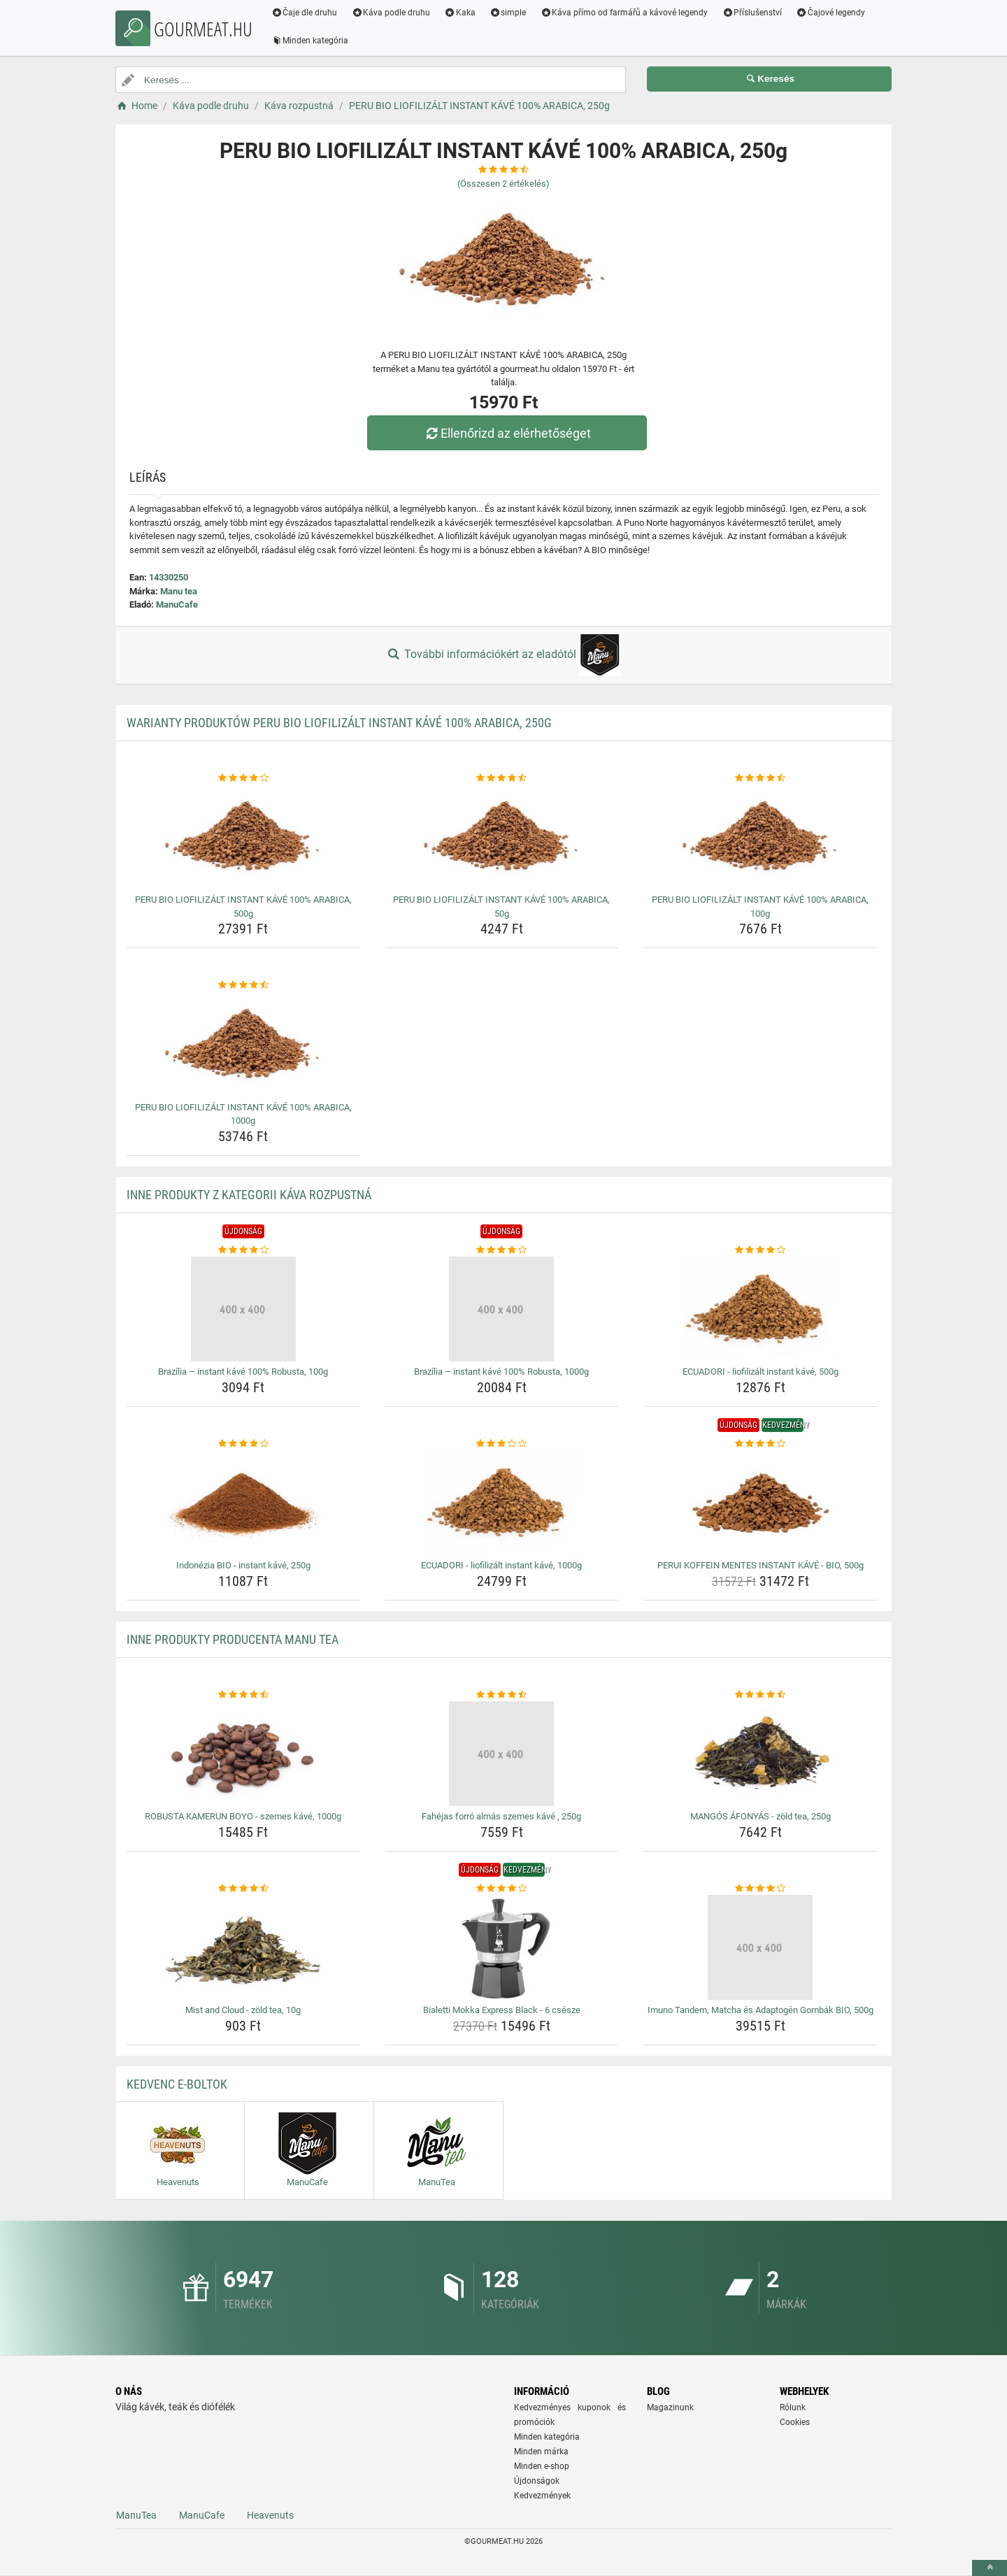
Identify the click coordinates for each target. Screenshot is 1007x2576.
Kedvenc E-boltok (177, 2084)
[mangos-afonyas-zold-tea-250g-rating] (760, 1695)
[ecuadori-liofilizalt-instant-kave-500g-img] (760, 1309)
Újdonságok (536, 2481)
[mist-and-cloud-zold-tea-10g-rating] (243, 1889)
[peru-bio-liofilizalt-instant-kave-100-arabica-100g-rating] (760, 778)
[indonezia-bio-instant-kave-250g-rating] (243, 1444)
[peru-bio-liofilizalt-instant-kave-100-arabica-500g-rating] (243, 778)
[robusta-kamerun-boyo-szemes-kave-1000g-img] (243, 1753)
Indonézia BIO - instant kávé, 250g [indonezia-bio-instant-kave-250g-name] (243, 1565)
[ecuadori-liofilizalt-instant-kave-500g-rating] (760, 1250)
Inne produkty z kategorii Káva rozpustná (249, 1194)
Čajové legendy (831, 12)
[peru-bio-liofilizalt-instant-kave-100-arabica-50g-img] (501, 837)
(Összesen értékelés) (503, 183)
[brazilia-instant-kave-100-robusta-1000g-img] (501, 1309)
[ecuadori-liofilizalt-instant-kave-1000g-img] (501, 1502)
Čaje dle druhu (305, 12)
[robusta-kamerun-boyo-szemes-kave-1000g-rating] (243, 1695)
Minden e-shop (541, 2466)
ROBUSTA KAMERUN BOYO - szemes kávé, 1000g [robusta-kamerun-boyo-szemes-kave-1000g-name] (243, 1816)
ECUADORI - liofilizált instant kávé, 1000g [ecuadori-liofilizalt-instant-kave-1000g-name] (501, 1565)
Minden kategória (311, 40)
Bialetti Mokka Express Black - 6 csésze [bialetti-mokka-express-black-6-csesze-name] (501, 2010)
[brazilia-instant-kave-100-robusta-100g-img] (243, 1309)
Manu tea (178, 591)
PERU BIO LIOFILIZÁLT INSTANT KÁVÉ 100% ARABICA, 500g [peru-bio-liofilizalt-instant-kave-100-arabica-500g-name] (243, 906)
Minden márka (541, 2451)
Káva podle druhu (391, 12)
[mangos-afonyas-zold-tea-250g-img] (760, 1753)
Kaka (461, 12)
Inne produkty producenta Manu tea (232, 1639)
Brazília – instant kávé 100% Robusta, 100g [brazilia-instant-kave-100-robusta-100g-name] (243, 1371)
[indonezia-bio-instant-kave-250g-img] (243, 1502)
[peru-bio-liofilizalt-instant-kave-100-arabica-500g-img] (243, 837)
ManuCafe (177, 604)
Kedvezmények (542, 2495)
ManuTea (136, 2515)
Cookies (795, 2422)
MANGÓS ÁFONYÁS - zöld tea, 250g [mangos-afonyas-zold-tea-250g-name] (760, 1816)
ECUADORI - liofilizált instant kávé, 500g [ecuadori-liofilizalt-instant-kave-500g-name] (760, 1371)
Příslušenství (753, 12)
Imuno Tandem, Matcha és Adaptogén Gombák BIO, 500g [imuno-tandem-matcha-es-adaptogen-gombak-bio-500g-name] (760, 2010)
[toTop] (989, 2568)
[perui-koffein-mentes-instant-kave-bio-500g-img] (760, 1502)
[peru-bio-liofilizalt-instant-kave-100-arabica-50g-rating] (501, 778)
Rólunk (793, 2407)
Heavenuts (270, 2515)
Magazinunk (670, 2407)
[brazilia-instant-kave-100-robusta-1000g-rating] (501, 1250)
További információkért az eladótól (503, 655)
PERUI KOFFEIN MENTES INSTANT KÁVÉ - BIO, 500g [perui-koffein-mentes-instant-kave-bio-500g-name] (760, 1565)
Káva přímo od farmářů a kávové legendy (625, 12)
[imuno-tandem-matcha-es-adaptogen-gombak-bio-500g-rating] (760, 1889)
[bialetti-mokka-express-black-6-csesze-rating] (501, 1889)
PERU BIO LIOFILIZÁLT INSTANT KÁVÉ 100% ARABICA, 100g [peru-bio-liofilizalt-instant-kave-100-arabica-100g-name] (760, 906)
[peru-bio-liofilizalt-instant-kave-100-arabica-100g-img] (760, 837)
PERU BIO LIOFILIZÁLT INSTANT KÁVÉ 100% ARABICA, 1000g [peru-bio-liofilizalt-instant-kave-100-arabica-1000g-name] (243, 1114)
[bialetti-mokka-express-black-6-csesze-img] (501, 1947)
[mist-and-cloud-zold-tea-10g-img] (243, 1947)
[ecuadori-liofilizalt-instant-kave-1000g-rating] (501, 1444)
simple (508, 12)
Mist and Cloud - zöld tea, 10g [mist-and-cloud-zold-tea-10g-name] (243, 2010)
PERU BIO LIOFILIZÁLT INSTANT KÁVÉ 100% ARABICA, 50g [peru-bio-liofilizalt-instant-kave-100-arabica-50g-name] (501, 906)
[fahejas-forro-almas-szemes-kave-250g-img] (501, 1753)
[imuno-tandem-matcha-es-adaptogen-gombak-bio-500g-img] (760, 1947)
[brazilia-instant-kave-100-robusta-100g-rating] (243, 1250)
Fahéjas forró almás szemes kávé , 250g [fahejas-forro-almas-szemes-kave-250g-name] (501, 1816)
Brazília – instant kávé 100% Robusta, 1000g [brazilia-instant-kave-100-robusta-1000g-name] (501, 1371)
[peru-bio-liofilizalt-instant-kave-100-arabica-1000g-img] (243, 1044)
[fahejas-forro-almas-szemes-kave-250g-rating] (501, 1695)
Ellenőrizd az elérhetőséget (507, 433)
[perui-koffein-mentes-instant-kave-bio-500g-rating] (760, 1444)
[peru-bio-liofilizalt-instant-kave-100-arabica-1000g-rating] (243, 985)
